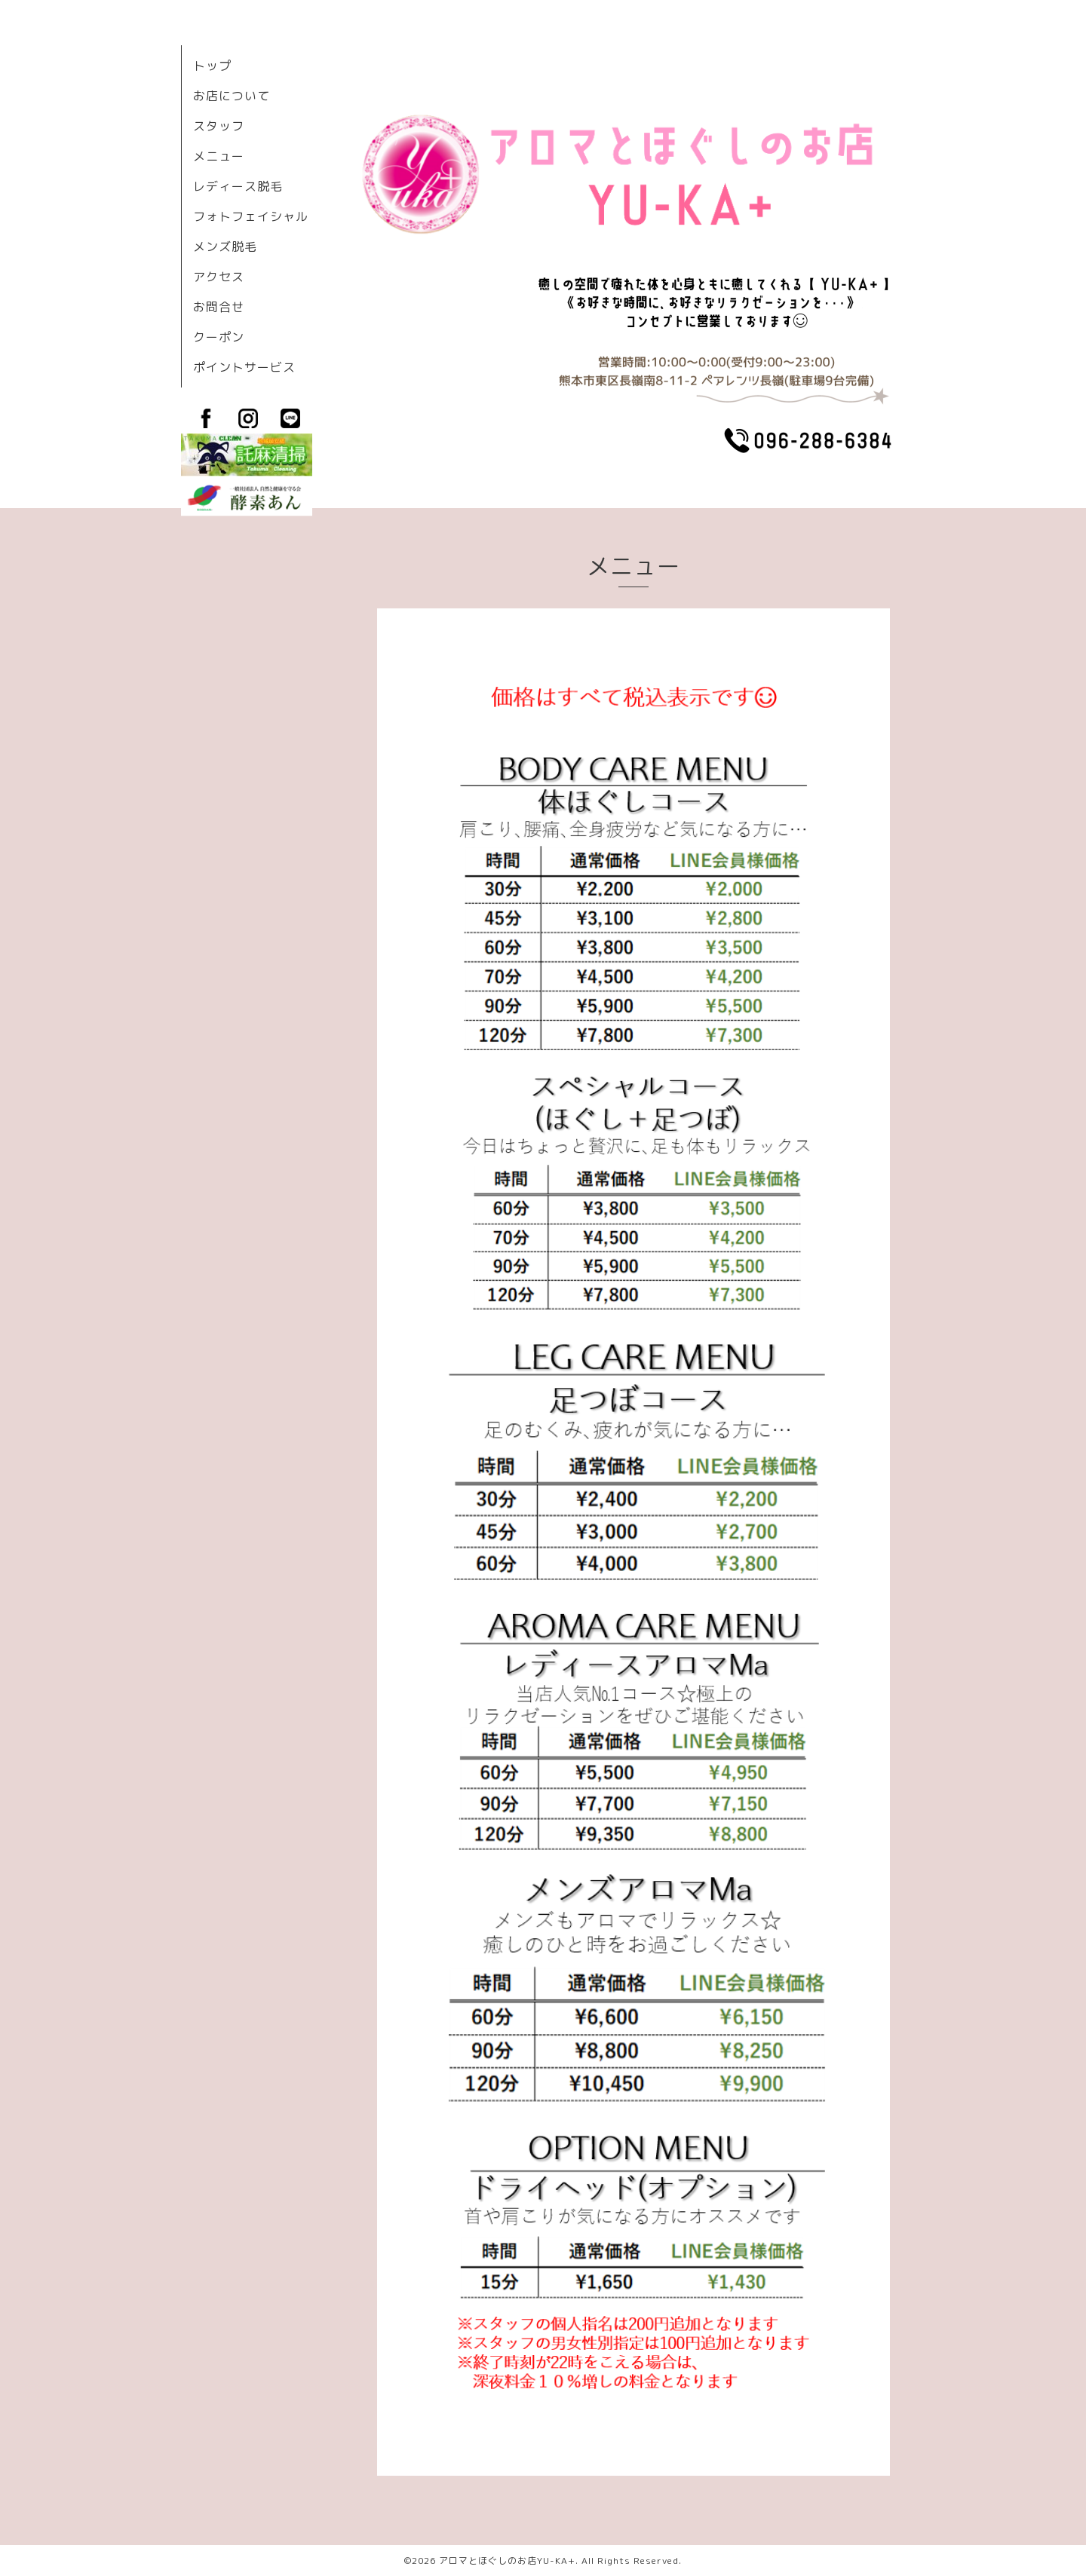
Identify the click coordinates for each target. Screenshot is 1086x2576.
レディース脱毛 (238, 186)
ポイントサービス (244, 367)
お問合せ (218, 307)
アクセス (218, 276)
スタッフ (218, 126)
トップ (212, 65)
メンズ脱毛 (225, 246)
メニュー (218, 156)
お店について (231, 95)
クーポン (218, 337)
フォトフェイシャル (250, 216)
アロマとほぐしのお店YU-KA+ (507, 2560)
